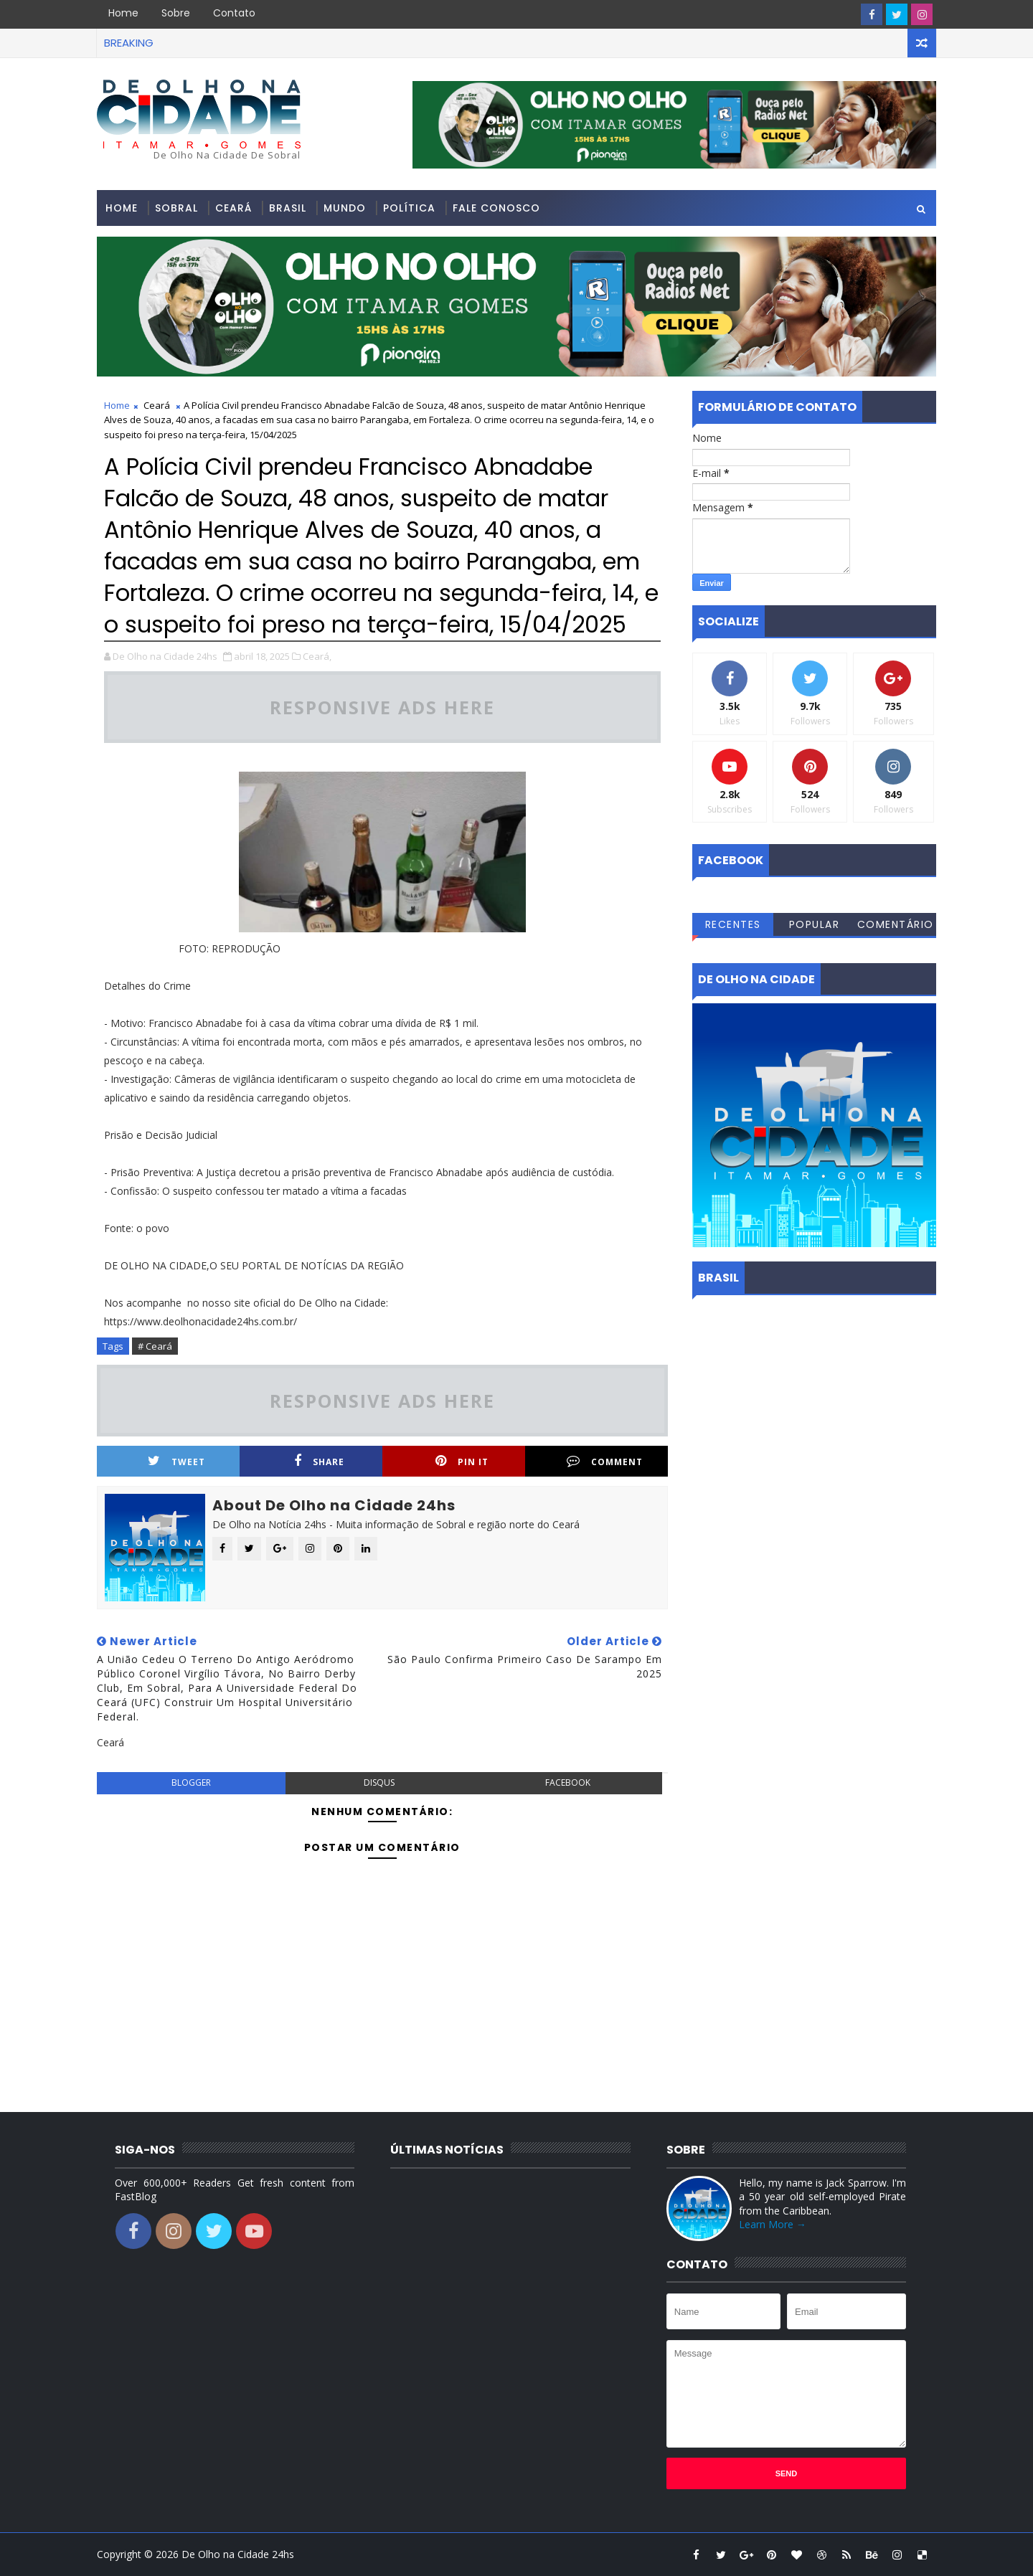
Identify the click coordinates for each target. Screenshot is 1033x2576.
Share (319, 1461)
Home (123, 13)
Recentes (733, 924)
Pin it (462, 1461)
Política (409, 208)
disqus (379, 1782)
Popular (814, 924)
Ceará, (317, 656)
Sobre (175, 13)
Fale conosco (496, 208)
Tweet (176, 1461)
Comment (605, 1461)
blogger (191, 1782)
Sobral (176, 208)
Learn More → (772, 2224)
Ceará (233, 208)
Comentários (895, 926)
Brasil (287, 208)
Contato (234, 13)
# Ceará (155, 1346)
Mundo (345, 208)
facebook (567, 1782)
